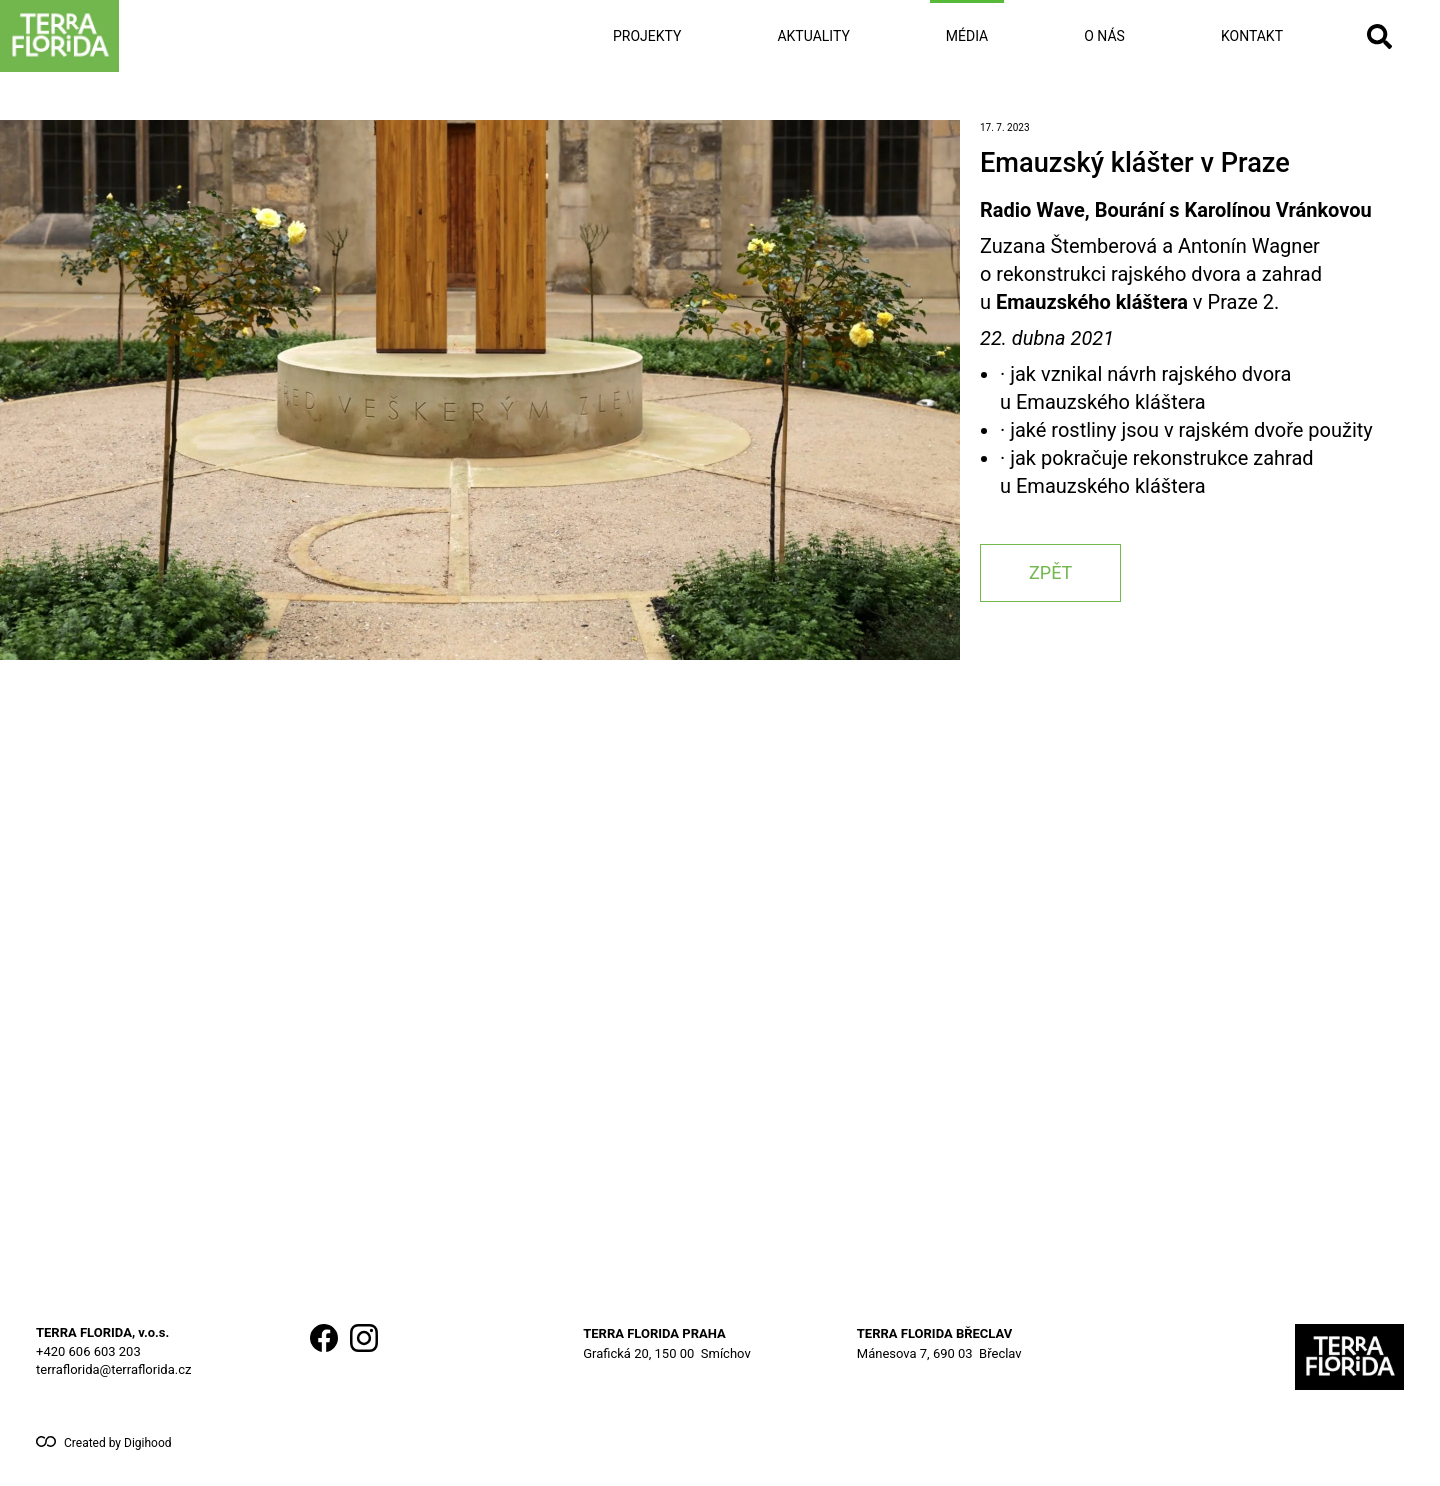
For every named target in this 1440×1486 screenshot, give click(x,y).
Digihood (148, 1443)
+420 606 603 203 (88, 1351)
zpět (1050, 572)
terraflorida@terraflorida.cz (113, 1369)
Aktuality (813, 36)
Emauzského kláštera (1092, 302)
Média (967, 36)
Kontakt (1252, 36)
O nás (1104, 36)
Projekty (647, 36)
